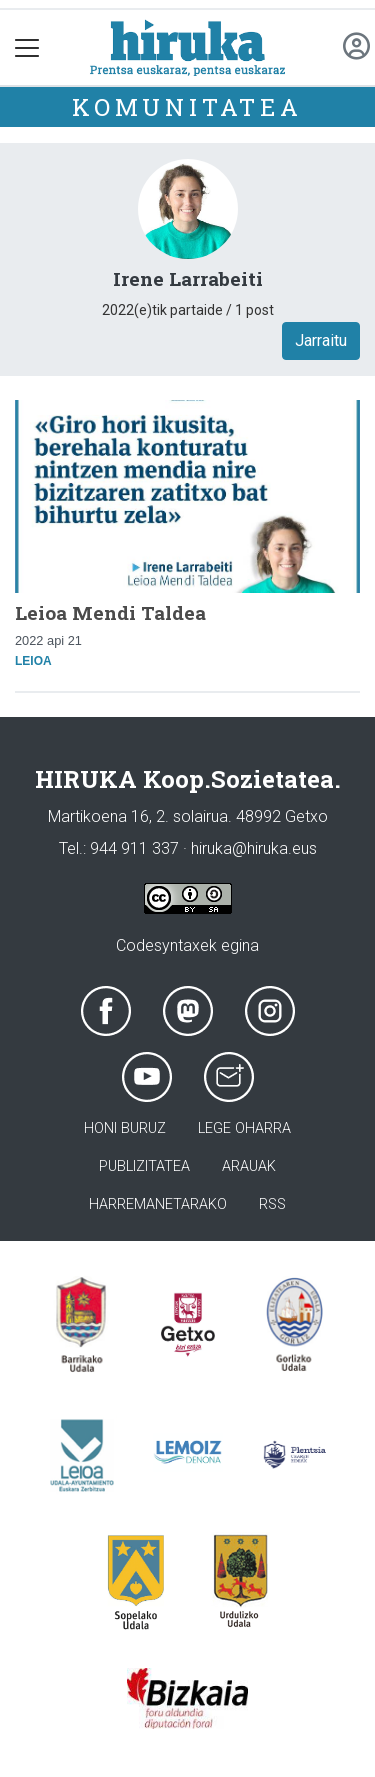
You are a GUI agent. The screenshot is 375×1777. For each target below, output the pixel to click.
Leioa (33, 661)
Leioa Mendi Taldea (110, 612)
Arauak (249, 1166)
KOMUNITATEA (187, 107)
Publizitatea (144, 1166)
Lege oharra (244, 1128)
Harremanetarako (158, 1204)
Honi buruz (125, 1128)
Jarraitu (321, 340)
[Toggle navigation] (27, 47)
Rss (272, 1204)
